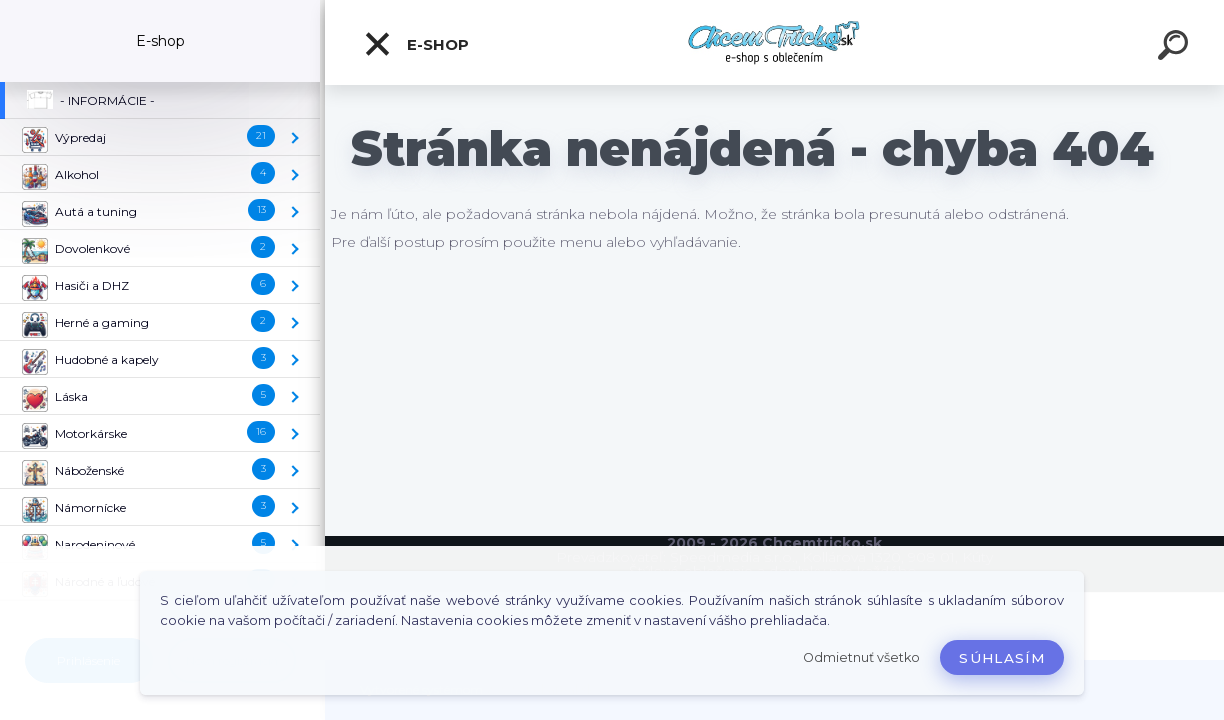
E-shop (416, 44)
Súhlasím (1002, 658)
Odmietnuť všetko (861, 657)
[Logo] (774, 42)
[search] (1176, 48)
